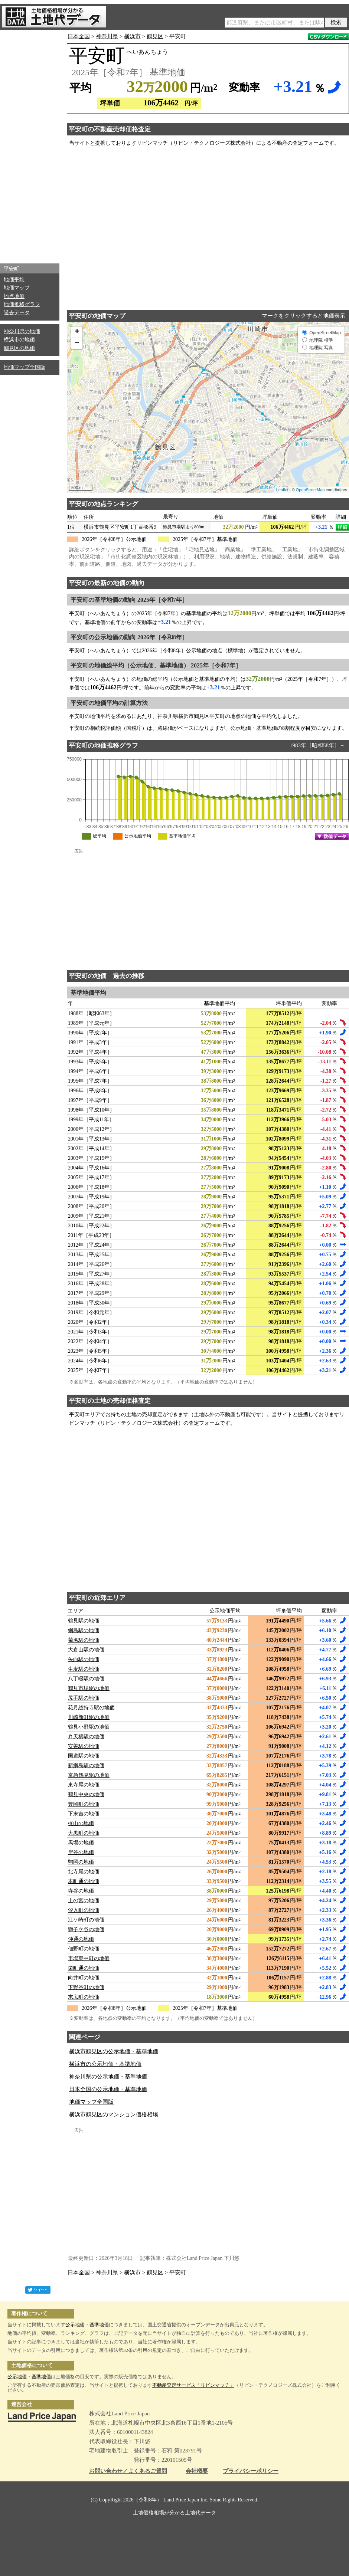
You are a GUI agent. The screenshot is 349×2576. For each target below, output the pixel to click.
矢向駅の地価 (83, 1659)
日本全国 (79, 36)
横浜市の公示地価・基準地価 (105, 2064)
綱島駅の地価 (83, 1630)
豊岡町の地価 (83, 1804)
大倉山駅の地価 (86, 1650)
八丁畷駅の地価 (86, 1678)
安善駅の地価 (83, 1746)
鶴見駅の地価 (83, 1621)
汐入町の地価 (83, 1910)
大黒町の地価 (83, 1833)
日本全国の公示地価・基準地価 (108, 2089)
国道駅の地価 (83, 1756)
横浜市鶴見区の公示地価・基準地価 (113, 2051)
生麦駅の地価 (83, 1669)
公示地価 (75, 2324)
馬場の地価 (81, 1842)
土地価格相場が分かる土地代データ (174, 2513)
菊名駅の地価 (83, 1640)
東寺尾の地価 (83, 1785)
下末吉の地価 (83, 1814)
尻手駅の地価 (83, 1698)
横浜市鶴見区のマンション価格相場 (113, 2114)
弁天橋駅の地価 (86, 1736)
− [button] (77, 343)
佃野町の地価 (83, 1949)
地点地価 (14, 296)
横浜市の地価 (19, 339)
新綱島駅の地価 (86, 1765)
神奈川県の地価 (22, 331)
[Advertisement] (29, 144)
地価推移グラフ (22, 304)
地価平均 (14, 279)
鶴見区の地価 (19, 348)
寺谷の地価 (81, 1891)
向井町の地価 (83, 1978)
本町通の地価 (83, 1881)
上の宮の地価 (83, 1900)
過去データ (17, 312)
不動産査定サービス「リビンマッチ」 (193, 2385)
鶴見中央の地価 (86, 1794)
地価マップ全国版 (24, 367)
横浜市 (132, 36)
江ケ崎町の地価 (86, 1920)
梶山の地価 (81, 1823)
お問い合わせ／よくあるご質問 (128, 2471)
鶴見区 (155, 36)
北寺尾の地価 (83, 1871)
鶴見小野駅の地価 (89, 1727)
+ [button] (77, 332)
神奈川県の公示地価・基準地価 (108, 2077)
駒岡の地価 (81, 1862)
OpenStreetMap (310, 490)
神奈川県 (107, 36)
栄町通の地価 (83, 1968)
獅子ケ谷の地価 (86, 1929)
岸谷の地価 (81, 1852)
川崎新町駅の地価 (89, 1717)
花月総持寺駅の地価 (91, 1707)
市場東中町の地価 (89, 1958)
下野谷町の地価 (86, 1987)
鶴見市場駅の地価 (89, 1688)
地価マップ (17, 288)
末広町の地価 (83, 1997)
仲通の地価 (81, 1939)
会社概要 (197, 2471)
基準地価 (99, 2324)
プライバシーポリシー (250, 2471)
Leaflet (282, 490)
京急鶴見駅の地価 (89, 1775)
